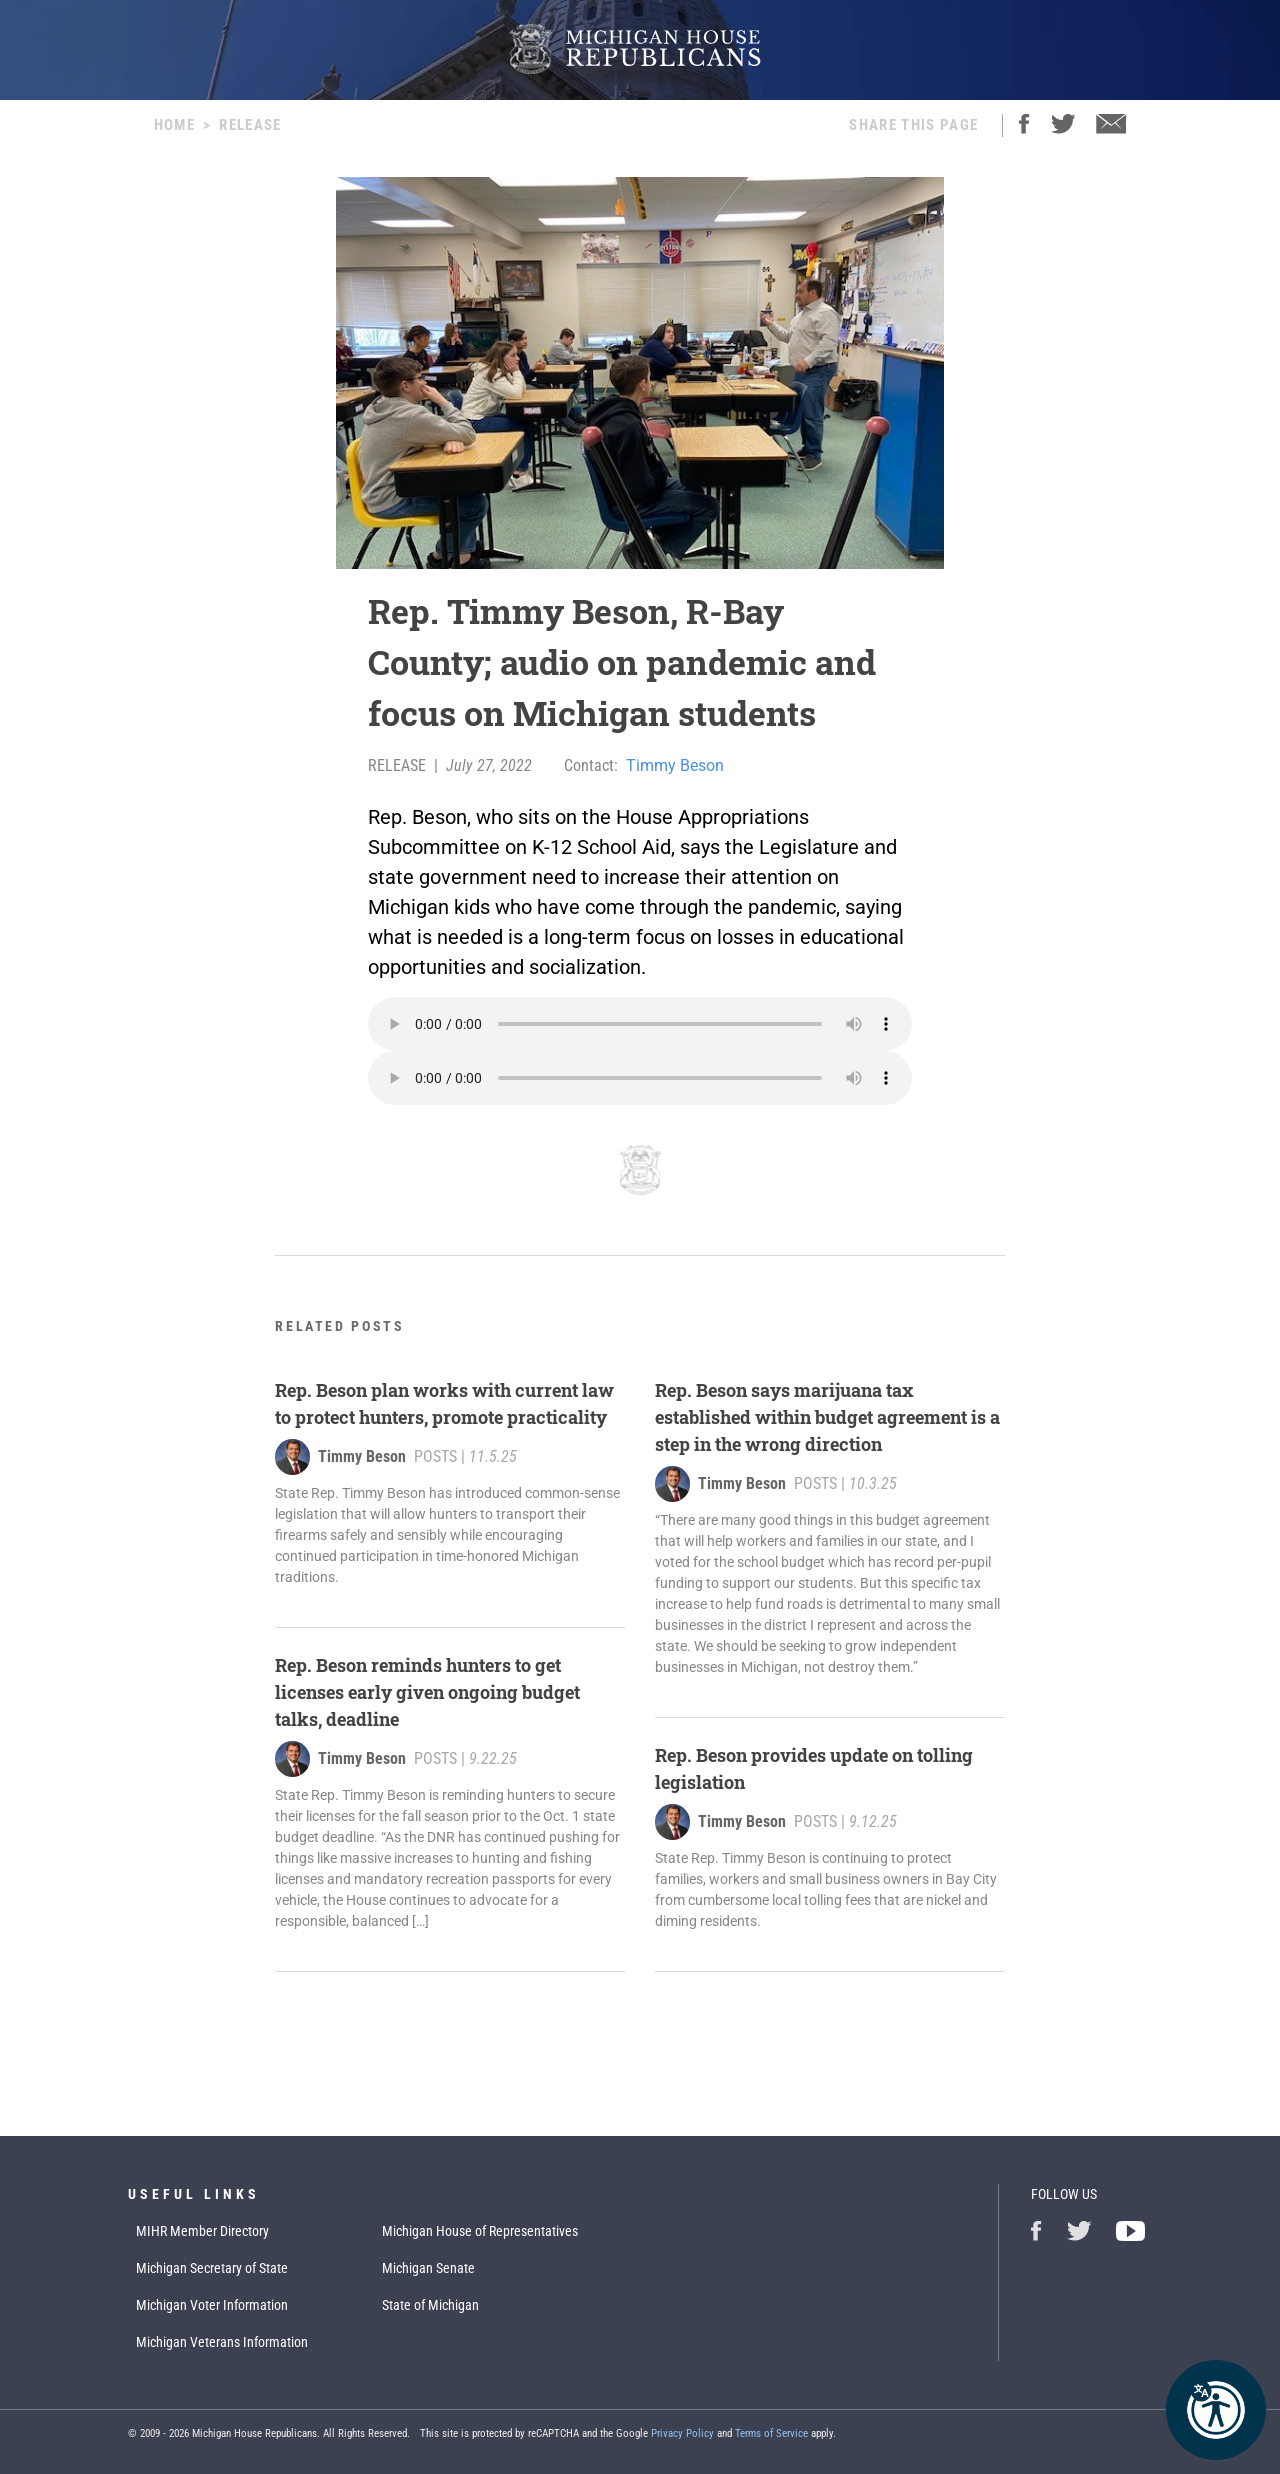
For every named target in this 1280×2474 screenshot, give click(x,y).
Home (174, 125)
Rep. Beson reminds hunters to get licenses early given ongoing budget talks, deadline (427, 1692)
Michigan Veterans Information (222, 2342)
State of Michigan (430, 2305)
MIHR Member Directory (202, 2231)
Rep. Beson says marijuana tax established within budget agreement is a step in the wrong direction (827, 1417)
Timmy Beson (675, 765)
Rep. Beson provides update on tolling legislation (814, 1768)
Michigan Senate (428, 2268)
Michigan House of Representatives (480, 2231)
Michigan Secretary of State (212, 2268)
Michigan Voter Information (212, 2305)
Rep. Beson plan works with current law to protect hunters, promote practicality (444, 1403)
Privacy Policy (682, 2433)
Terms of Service (771, 2433)
